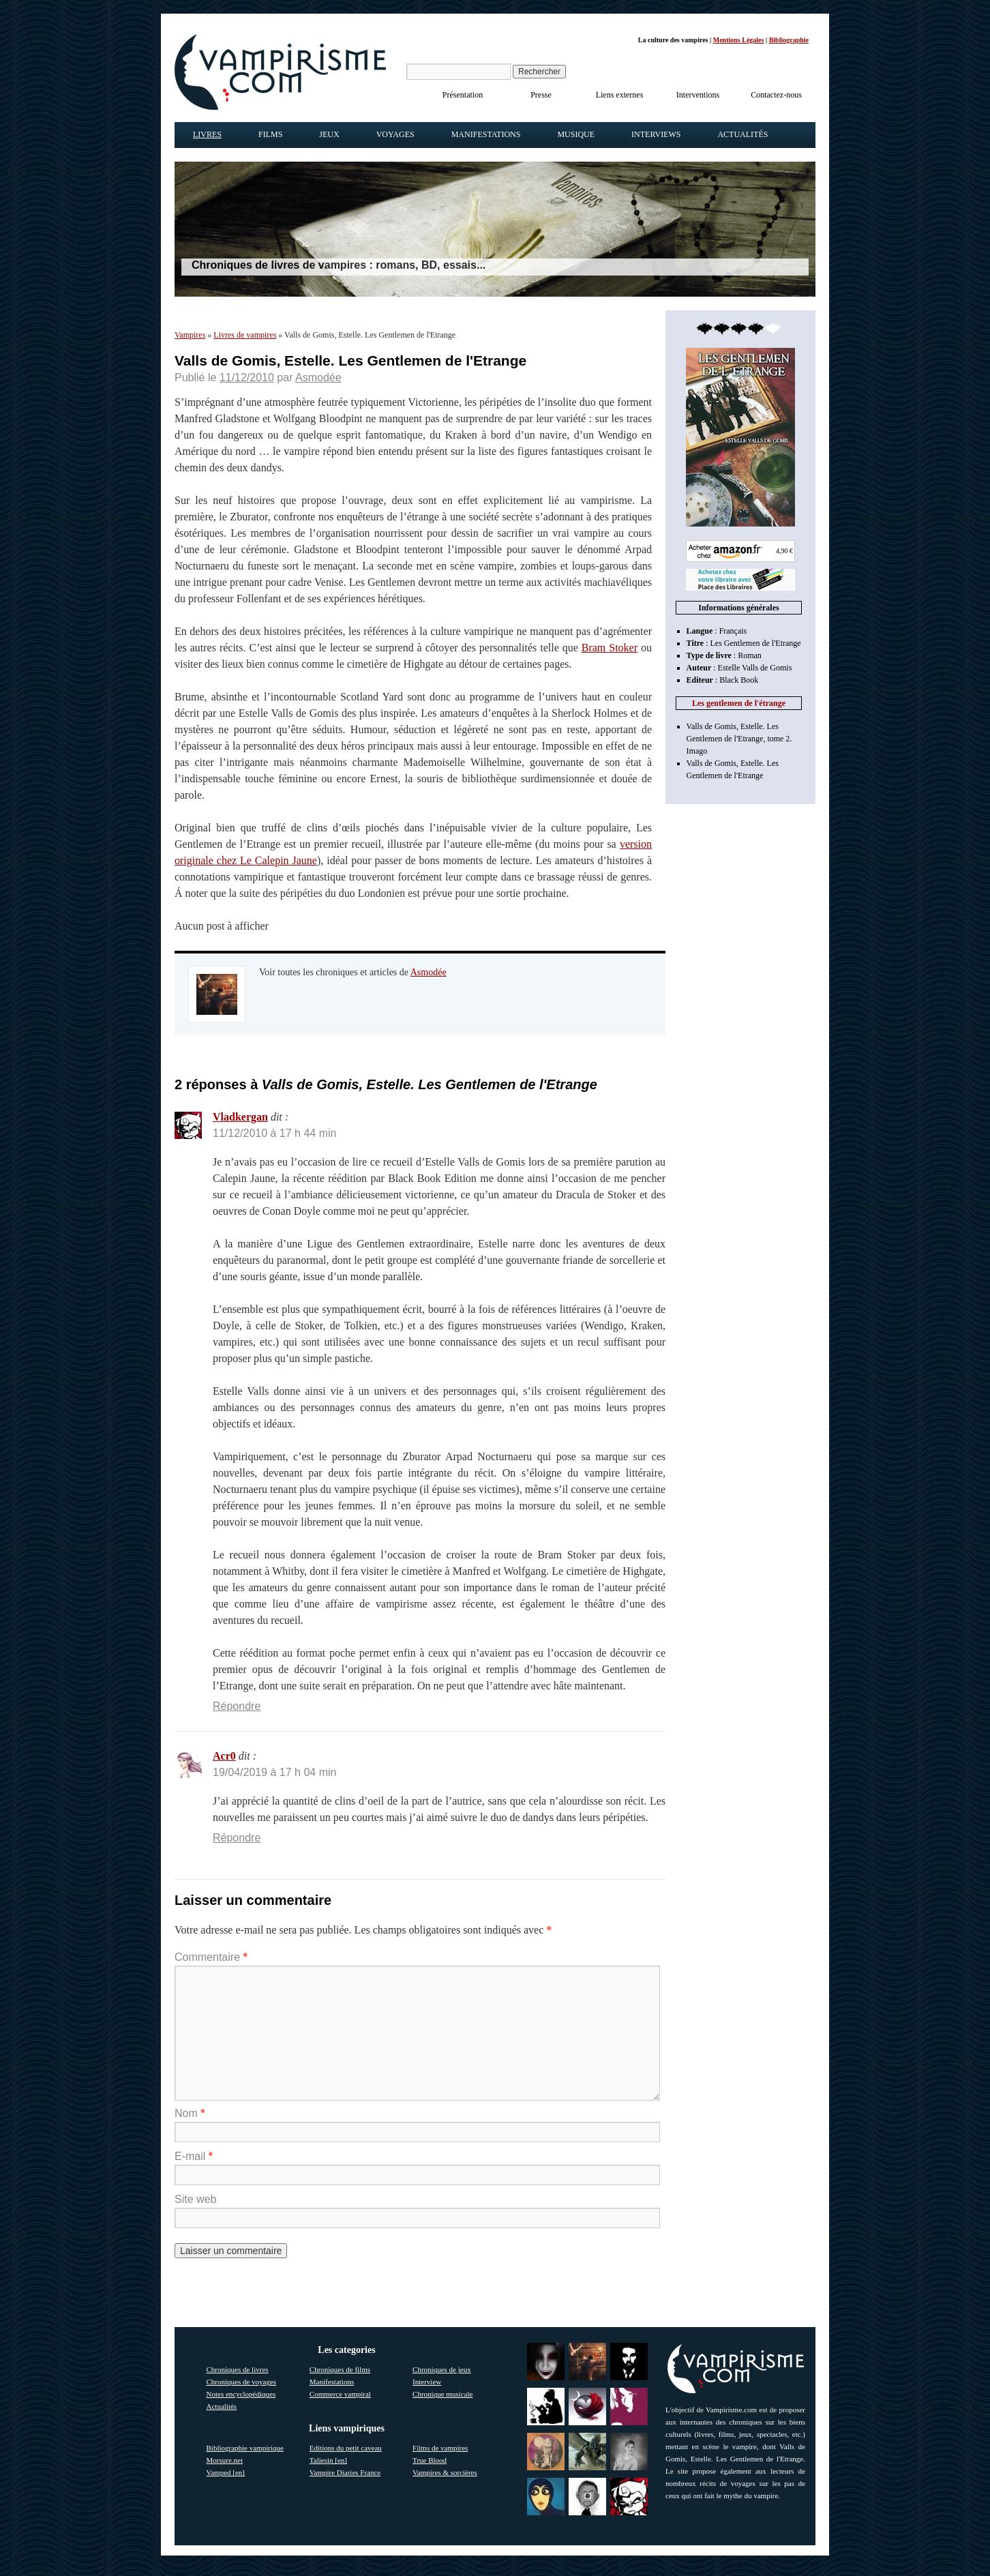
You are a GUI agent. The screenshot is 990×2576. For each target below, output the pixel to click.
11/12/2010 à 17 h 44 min (274, 1133)
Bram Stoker (610, 647)
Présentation (462, 95)
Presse (541, 95)
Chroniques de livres (238, 2369)
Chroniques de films (340, 2369)
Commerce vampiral (340, 2394)
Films (270, 134)
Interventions (697, 95)
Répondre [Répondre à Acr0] (236, 1838)
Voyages (395, 134)
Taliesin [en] (328, 2460)
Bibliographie (789, 40)
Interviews (655, 134)
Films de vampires (440, 2448)
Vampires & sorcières (444, 2472)
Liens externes (620, 95)
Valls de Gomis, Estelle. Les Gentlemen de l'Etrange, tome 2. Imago (739, 739)
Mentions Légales (738, 40)
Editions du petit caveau (346, 2448)
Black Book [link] (738, 680)
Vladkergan (240, 1117)
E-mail (194, 2156)
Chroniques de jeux (441, 2369)
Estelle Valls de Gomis (755, 667)
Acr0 (224, 1756)
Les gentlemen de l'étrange (738, 703)
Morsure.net (225, 2460)
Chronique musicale (442, 2394)
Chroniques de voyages (242, 2382)
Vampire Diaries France (345, 2472)
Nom (190, 2113)
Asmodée (318, 377)
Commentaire (211, 1957)
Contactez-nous (776, 95)
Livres (207, 134)
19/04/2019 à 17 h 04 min (274, 1772)
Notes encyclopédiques (241, 2394)
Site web (195, 2199)
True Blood (429, 2460)
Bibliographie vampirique (245, 2448)
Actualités (742, 134)
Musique (576, 134)
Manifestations (486, 134)
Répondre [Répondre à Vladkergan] (236, 1706)
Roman (750, 655)
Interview (426, 2382)
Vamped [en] (226, 2472)
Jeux (329, 134)
